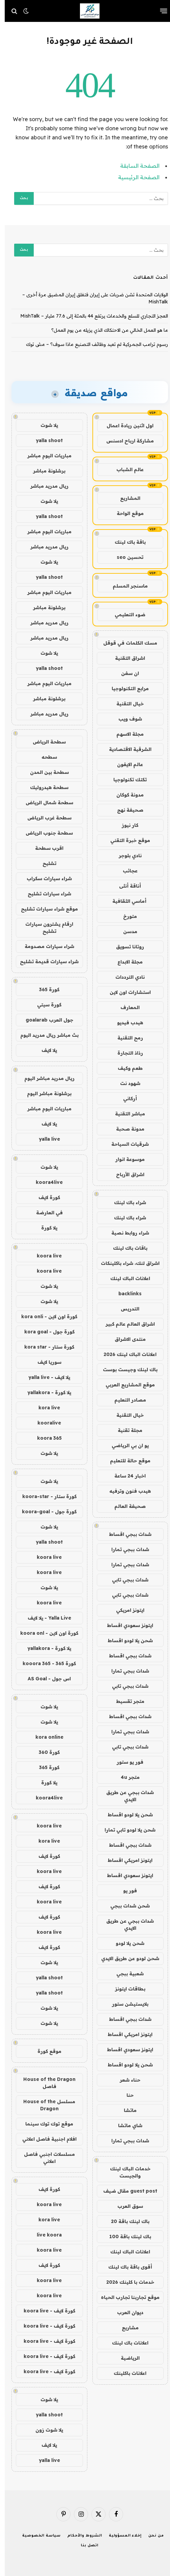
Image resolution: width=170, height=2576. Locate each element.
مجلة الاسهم (125, 734)
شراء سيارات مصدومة (44, 946)
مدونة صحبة (125, 1129)
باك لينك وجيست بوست (125, 1369)
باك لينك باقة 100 (125, 2236)
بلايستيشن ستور (125, 2004)
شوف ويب (125, 719)
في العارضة (44, 1213)
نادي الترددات (125, 977)
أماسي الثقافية (125, 901)
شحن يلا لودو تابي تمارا (125, 1830)
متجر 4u (125, 1777)
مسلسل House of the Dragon (44, 2105)
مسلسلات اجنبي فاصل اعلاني (44, 2157)
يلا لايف (44, 1050)
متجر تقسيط (125, 1701)
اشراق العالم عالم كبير (125, 1324)
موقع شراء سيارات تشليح (44, 909)
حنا (125, 2095)
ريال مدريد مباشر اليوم (45, 1078)
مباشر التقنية (125, 1114)
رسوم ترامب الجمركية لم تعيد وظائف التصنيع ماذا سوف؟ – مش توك (92, 344)
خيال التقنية (125, 704)
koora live (44, 1256)
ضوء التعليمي (125, 615)
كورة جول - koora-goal (44, 1512)
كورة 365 (44, 989)
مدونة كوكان (125, 795)
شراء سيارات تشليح (44, 894)
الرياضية (125, 2358)
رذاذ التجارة (125, 1053)
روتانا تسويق (125, 947)
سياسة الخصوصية (37, 2536)
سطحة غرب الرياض (45, 818)
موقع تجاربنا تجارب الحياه (125, 2297)
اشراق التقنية (125, 658)
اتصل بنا (85, 2546)
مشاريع (125, 2328)
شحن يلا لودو (125, 1943)
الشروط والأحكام (80, 2536)
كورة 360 (44, 1752)
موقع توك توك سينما (44, 2124)
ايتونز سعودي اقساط (125, 1625)
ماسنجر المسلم (125, 586)
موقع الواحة (125, 513)
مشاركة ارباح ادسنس (125, 441)
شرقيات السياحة (125, 1144)
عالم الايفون (125, 764)
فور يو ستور (125, 1762)
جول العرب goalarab (44, 1020)
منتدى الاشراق (125, 1339)
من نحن (151, 2536)
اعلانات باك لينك (125, 2343)
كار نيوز (125, 825)
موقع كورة (45, 2051)
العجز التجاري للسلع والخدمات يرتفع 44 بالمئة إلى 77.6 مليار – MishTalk (89, 316)
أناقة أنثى (125, 886)
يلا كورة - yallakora (44, 1392)
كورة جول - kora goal (45, 1332)
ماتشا (125, 2110)
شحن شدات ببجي (125, 1906)
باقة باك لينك (125, 542)
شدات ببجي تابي (125, 1580)
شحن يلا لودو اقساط (125, 1640)
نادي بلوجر (125, 855)
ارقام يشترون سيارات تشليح (44, 927)
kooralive (44, 1423)
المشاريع (125, 498)
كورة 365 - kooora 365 (44, 1663)
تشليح (45, 863)
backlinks (125, 1294)
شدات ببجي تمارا (125, 1549)
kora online (45, 1737)
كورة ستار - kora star (44, 1347)
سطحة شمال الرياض (44, 802)
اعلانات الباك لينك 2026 (125, 1354)
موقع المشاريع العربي (125, 1385)
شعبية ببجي (125, 1974)
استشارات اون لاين (125, 992)
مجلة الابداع (125, 962)
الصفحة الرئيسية (134, 177)
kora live (44, 1408)
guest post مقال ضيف (125, 2191)
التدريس (125, 1309)
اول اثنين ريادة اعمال (125, 426)
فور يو (125, 1891)
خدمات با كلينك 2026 (125, 2282)
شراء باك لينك (125, 1202)
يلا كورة (44, 1228)
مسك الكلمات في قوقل (125, 643)
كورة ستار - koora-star (45, 1496)
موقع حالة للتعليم (125, 1461)
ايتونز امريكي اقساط (125, 1860)
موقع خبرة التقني (125, 840)
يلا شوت (44, 425)
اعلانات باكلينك (125, 2373)
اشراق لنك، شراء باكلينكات (125, 1263)
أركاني (125, 1098)
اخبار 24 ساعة (125, 1476)
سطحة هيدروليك (44, 787)
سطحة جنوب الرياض (44, 833)
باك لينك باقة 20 (125, 2221)
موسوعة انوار (125, 1159)
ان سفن (125, 673)
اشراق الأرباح (125, 1174)
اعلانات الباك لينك (125, 1278)
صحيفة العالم (125, 1506)
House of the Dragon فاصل (45, 2082)
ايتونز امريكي (125, 1610)
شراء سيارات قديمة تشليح (44, 961)
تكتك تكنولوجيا (125, 780)
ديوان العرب (125, 2312)
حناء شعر (125, 2080)
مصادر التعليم (125, 1400)
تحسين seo (125, 557)
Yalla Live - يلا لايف (44, 1618)
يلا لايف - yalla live (44, 1377)
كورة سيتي (44, 1005)
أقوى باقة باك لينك (125, 2267)
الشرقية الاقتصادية (125, 749)
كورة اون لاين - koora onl (45, 1633)
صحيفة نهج (125, 810)
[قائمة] (159, 11)
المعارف (125, 1007)
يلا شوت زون (44, 2430)
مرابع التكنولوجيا (125, 688)
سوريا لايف (45, 1362)
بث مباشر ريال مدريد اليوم (45, 1035)
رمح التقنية (125, 1038)
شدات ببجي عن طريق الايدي (125, 1795)
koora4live (44, 1182)
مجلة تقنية (125, 1430)
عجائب (125, 871)
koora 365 (44, 1438)
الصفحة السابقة (135, 165)
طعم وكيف (125, 1068)
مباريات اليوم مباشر (45, 456)
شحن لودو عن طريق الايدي (125, 1958)
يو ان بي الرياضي (125, 1445)
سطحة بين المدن (44, 772)
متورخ (125, 916)
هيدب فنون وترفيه (125, 1491)
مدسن (125, 931)
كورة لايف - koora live (44, 2311)
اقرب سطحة (44, 848)
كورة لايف (44, 1197)
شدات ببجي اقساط (125, 1534)
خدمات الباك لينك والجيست (125, 2172)
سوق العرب (125, 2206)
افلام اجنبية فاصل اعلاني (45, 2139)
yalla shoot (44, 440)
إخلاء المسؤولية (120, 2536)
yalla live (44, 1139)
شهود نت (125, 1083)
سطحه (44, 757)
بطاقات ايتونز (125, 1989)
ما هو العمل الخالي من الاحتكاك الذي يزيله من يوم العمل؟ (105, 330)
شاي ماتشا (125, 2125)
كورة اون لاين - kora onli (45, 1316)
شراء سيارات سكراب (44, 878)
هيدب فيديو (125, 1023)
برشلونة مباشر (44, 471)
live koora (44, 2235)
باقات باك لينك (125, 1248)
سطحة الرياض (44, 742)
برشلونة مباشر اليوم (44, 1093)
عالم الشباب (125, 469)
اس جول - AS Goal (44, 1679)
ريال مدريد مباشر (45, 486)
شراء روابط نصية (125, 1233)
